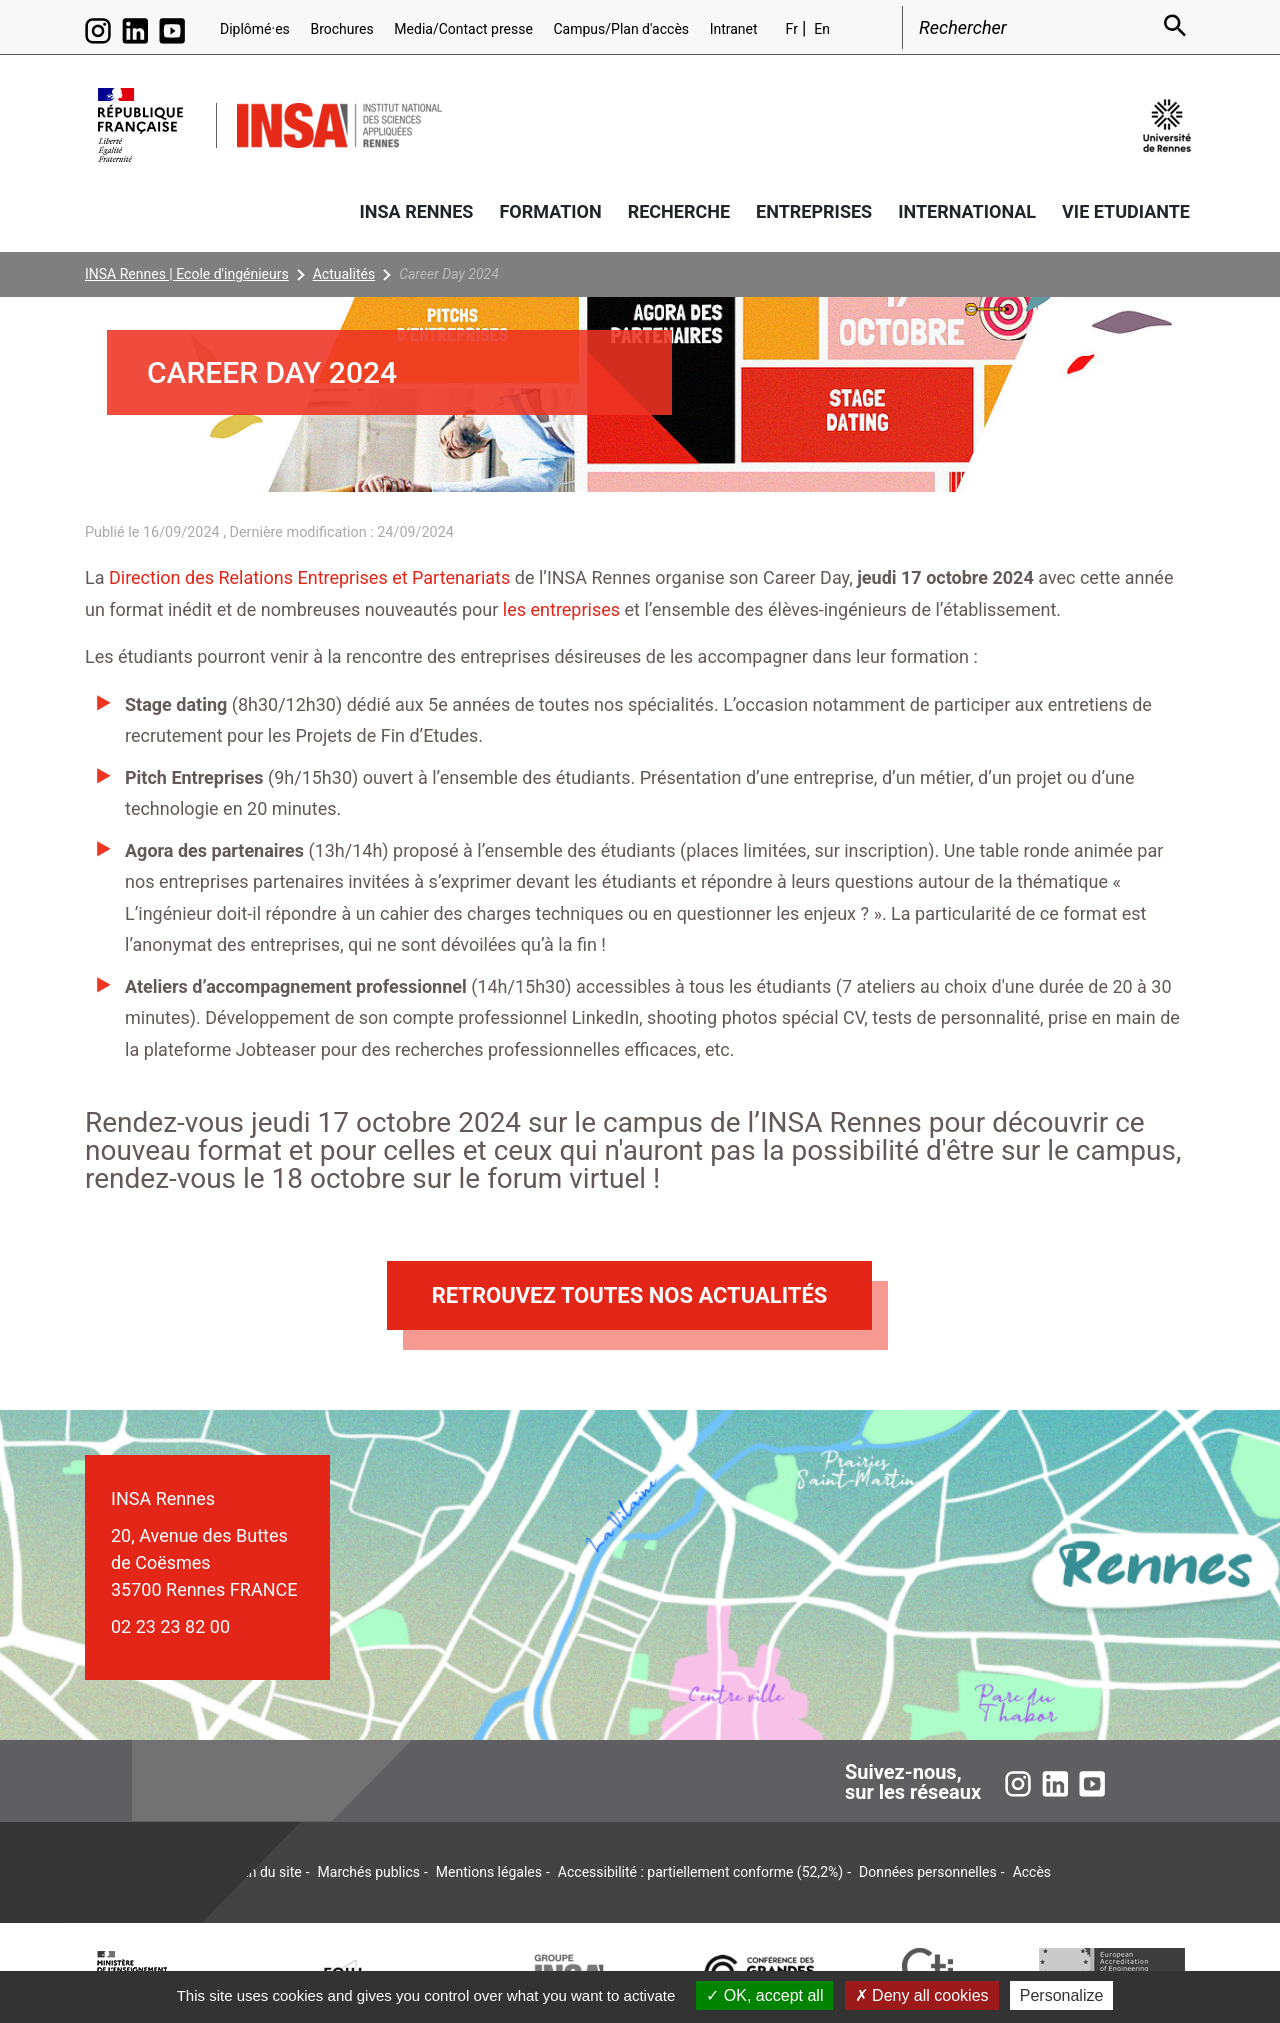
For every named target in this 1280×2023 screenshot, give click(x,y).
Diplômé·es (255, 29)
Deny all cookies (922, 1995)
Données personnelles (928, 1872)
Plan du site (265, 1872)
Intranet (734, 29)
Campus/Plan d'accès (621, 29)
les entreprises (561, 609)
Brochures (341, 29)
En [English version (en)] (822, 29)
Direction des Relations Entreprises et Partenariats (309, 577)
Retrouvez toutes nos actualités (630, 1295)
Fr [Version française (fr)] (792, 29)
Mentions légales (489, 1872)
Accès (1032, 1872)
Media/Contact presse (463, 29)
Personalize (1062, 1995)
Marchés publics (369, 1872)
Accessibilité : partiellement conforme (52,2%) (700, 1872)
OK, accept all (764, 1995)
